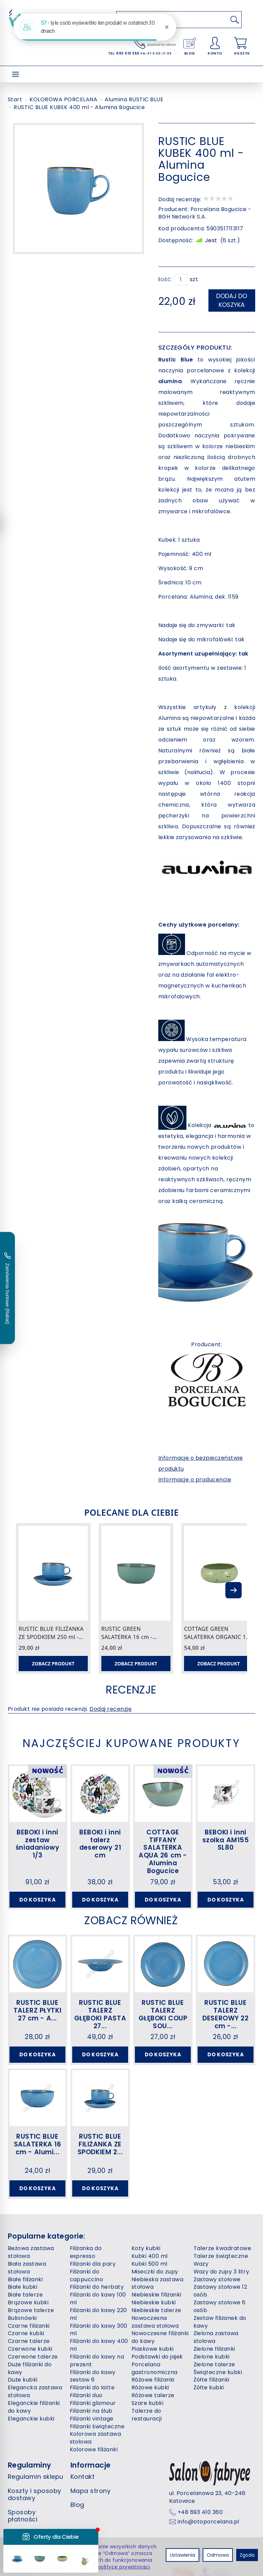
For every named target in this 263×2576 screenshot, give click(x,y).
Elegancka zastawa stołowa (35, 2391)
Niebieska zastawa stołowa (157, 2283)
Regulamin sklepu (35, 2476)
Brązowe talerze (31, 2310)
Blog (77, 2504)
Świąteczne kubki (218, 2372)
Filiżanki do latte (92, 2387)
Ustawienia (182, 2555)
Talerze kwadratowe (222, 2248)
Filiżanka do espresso (86, 2252)
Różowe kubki (150, 2387)
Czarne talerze (29, 2341)
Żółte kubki (209, 2387)
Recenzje (131, 1689)
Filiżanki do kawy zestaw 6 (93, 2376)
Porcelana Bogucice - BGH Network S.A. (204, 213)
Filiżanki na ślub (91, 2411)
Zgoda (247, 2555)
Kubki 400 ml (150, 2256)
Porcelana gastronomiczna (155, 2368)
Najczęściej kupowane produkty (131, 1743)
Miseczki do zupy (155, 2272)
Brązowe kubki (28, 2302)
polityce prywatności (124, 2566)
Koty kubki (146, 2248)
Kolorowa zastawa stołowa (95, 2438)
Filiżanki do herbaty (97, 2287)
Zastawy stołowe (217, 2279)
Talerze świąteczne (221, 2256)
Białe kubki (22, 2287)
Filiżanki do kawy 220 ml (98, 2314)
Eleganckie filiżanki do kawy (34, 2407)
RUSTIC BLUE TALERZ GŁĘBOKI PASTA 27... (100, 2014)
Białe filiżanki (25, 2279)
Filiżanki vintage (92, 2419)
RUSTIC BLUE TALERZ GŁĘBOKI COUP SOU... (163, 2014)
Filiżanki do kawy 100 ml (98, 2298)
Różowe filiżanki (153, 2380)
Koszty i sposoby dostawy (34, 2494)
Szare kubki (147, 2403)
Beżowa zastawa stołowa (31, 2252)
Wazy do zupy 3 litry (221, 2272)
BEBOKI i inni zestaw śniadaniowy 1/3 (37, 1844)
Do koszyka (37, 1899)
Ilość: (165, 279)
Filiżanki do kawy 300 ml (98, 2330)
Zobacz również (131, 1920)
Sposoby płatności (22, 2516)
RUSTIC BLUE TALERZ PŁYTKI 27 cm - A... (37, 2010)
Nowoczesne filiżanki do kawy (160, 2337)
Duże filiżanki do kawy (30, 2368)
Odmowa (218, 2555)
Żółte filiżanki (211, 2380)
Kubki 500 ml (149, 2264)
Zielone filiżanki (214, 2349)
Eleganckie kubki (31, 2419)
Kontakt (82, 2476)
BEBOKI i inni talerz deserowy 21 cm (100, 1844)
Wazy (201, 2264)
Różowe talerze (153, 2395)
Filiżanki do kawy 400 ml (99, 2345)
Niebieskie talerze (156, 2310)
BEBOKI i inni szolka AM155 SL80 (225, 1840)
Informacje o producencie (194, 1479)
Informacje (90, 2465)
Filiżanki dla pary (93, 2264)
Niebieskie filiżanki (156, 2295)
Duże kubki (23, 2380)
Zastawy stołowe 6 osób (220, 2306)
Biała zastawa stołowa (27, 2268)
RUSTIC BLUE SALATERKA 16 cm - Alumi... (37, 2144)
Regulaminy (30, 2465)
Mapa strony (90, 2491)
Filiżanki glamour (93, 2403)
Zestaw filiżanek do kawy (220, 2322)
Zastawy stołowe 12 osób (220, 2291)
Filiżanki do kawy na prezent (97, 2360)
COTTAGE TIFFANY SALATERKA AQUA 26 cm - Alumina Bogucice (163, 1851)
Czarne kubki (26, 2333)
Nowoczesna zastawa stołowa (155, 2322)
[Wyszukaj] (234, 19)
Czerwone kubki (30, 2349)
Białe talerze (25, 2295)
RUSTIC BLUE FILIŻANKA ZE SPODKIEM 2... (100, 2144)
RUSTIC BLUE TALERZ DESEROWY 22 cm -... (225, 2014)
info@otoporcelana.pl (208, 2522)
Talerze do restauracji (147, 2415)
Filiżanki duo (86, 2395)
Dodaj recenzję (110, 1709)
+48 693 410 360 (200, 2512)
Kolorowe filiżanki (94, 2449)
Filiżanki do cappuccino (86, 2275)
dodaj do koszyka (231, 300)
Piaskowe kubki (153, 2349)
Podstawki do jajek (157, 2357)
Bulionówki (22, 2318)
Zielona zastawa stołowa (216, 2337)
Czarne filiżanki (29, 2326)
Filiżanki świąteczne (97, 2426)
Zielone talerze (214, 2364)
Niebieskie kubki (154, 2302)
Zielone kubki (212, 2357)
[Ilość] (181, 279)
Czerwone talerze (33, 2357)
